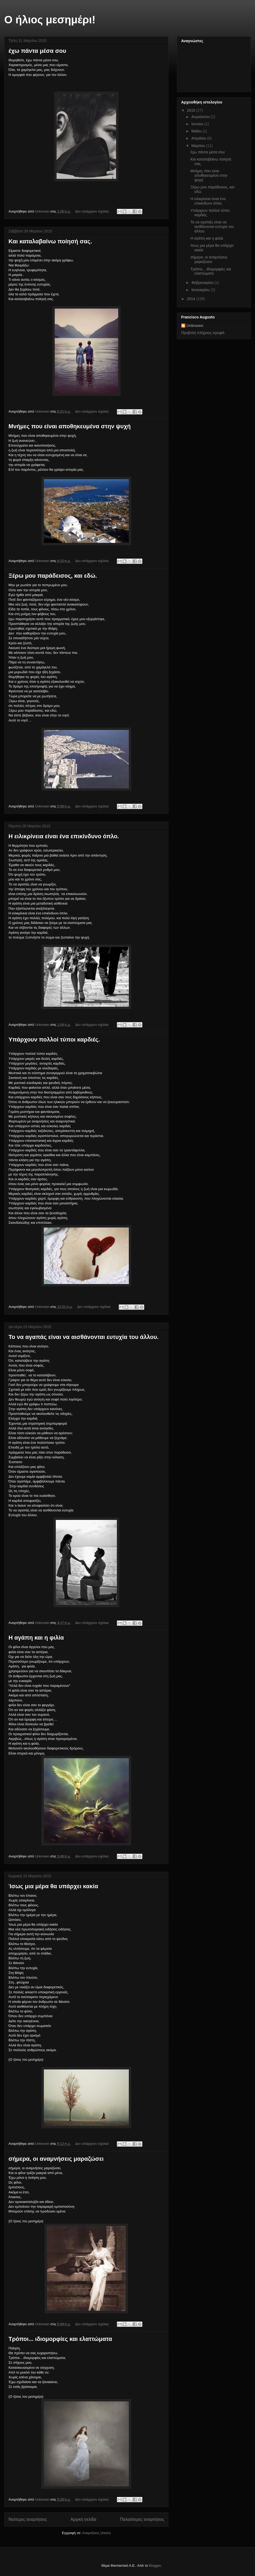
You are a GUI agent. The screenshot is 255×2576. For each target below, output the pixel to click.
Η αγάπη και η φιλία (36, 1637)
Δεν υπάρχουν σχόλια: (92, 211)
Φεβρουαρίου (202, 282)
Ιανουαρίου (201, 290)
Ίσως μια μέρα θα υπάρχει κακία (53, 1886)
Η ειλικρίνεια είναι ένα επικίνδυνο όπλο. (63, 836)
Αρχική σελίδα (83, 2519)
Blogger (155, 2566)
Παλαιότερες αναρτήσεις (142, 2519)
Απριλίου (199, 138)
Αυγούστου (201, 117)
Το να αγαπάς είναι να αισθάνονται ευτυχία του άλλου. (83, 1337)
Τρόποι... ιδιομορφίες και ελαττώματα (60, 2339)
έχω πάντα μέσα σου (37, 50)
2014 (191, 299)
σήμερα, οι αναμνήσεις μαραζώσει (56, 2158)
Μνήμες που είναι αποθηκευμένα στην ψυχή (69, 426)
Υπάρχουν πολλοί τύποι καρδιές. (54, 1039)
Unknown (194, 325)
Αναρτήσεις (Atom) (96, 2533)
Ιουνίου (197, 124)
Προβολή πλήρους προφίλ (202, 333)
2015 (191, 110)
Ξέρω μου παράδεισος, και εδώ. (52, 575)
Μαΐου (196, 131)
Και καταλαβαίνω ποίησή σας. (50, 241)
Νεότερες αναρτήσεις (27, 2519)
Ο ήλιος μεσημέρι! (49, 19)
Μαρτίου (198, 146)
